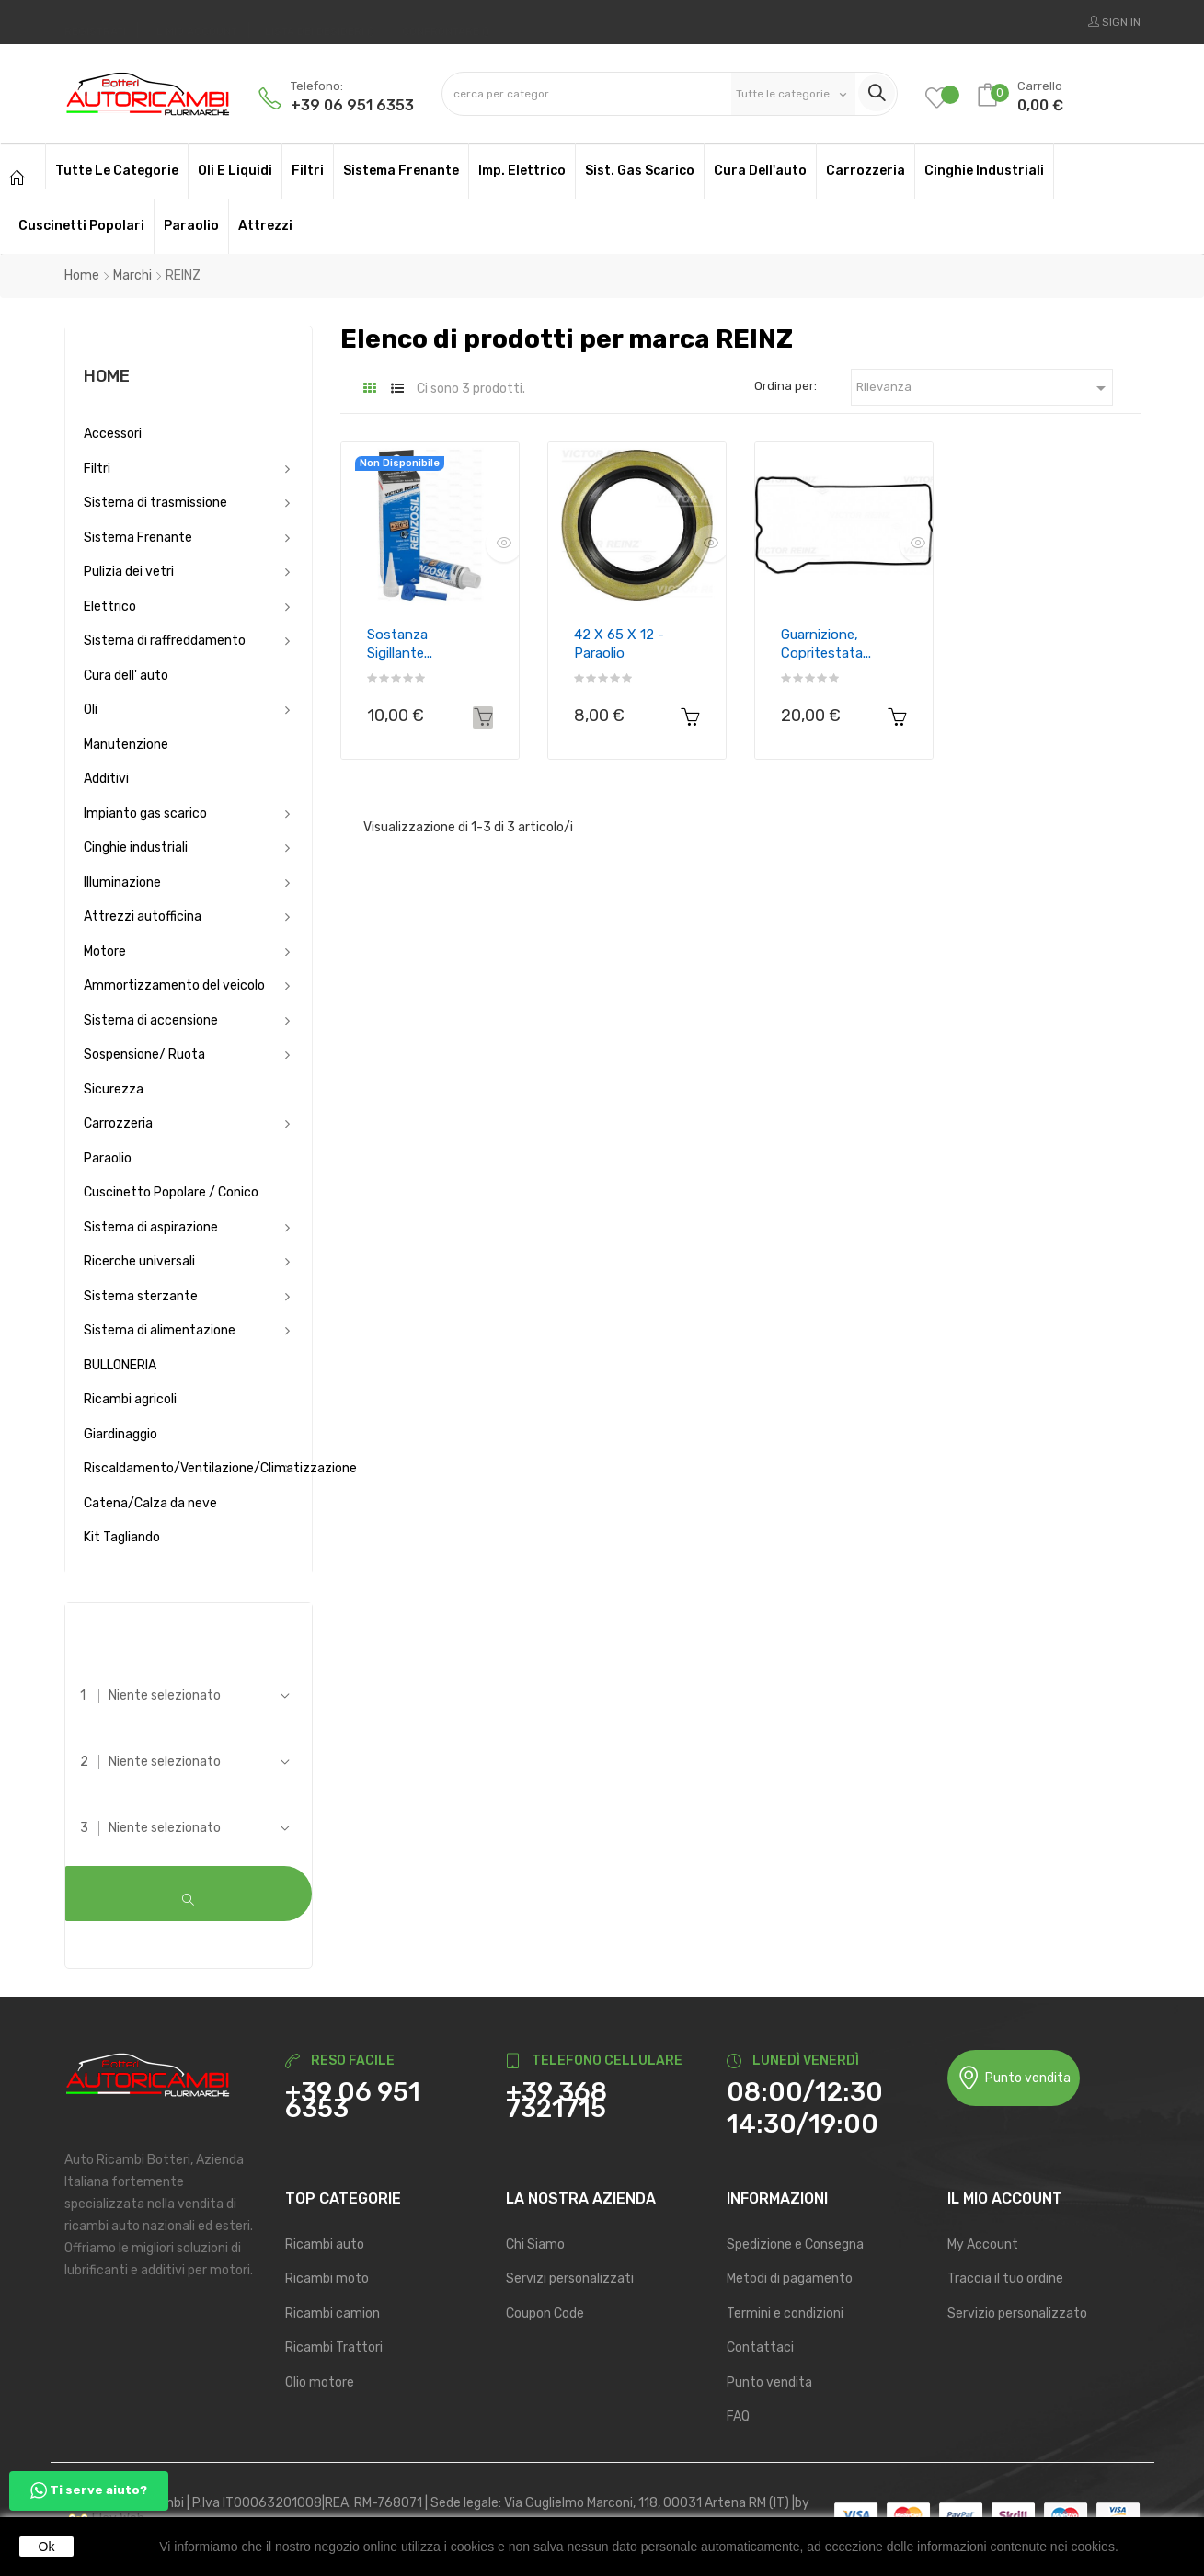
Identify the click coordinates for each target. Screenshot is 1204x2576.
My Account (982, 2242)
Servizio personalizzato (1017, 2311)
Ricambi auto (324, 2242)
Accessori (113, 433)
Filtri (97, 468)
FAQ (738, 2415)
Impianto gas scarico (145, 813)
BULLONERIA (120, 1365)
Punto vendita (1014, 2077)
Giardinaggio (120, 1434)
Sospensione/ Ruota (144, 1054)
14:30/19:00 (802, 2123)
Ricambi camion (332, 2311)
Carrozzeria (118, 1123)
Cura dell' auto (126, 675)
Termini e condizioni (785, 2311)
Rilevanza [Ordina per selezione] (984, 388)
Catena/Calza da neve (150, 1503)
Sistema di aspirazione (151, 1227)
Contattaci (760, 2346)
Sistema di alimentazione (159, 1330)
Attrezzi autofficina (142, 916)
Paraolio (108, 1158)
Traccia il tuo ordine (1005, 2277)
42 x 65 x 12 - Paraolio (619, 643)
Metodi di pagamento (790, 2277)
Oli (90, 709)
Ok (47, 2546)
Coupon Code (545, 2311)
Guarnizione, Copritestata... (826, 643)
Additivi (106, 778)
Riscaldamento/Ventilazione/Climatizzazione (188, 1468)
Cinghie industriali (136, 847)
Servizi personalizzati (570, 2277)
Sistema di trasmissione (155, 502)
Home (107, 376)
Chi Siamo (535, 2242)
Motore (105, 951)
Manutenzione (126, 744)
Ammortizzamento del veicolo (174, 985)
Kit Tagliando (122, 1537)
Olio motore (319, 2380)
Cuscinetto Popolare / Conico (171, 1192)
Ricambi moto (327, 2277)
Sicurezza (113, 1089)
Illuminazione (122, 882)
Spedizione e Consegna (795, 2242)
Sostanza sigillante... (399, 643)
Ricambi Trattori (334, 2346)
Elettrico (110, 606)
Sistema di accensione (151, 1020)
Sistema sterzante (141, 1296)
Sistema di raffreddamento (165, 640)
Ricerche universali (139, 1261)
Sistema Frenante (138, 537)
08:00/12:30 (805, 2091)
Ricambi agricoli (130, 1399)
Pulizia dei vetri (129, 571)
